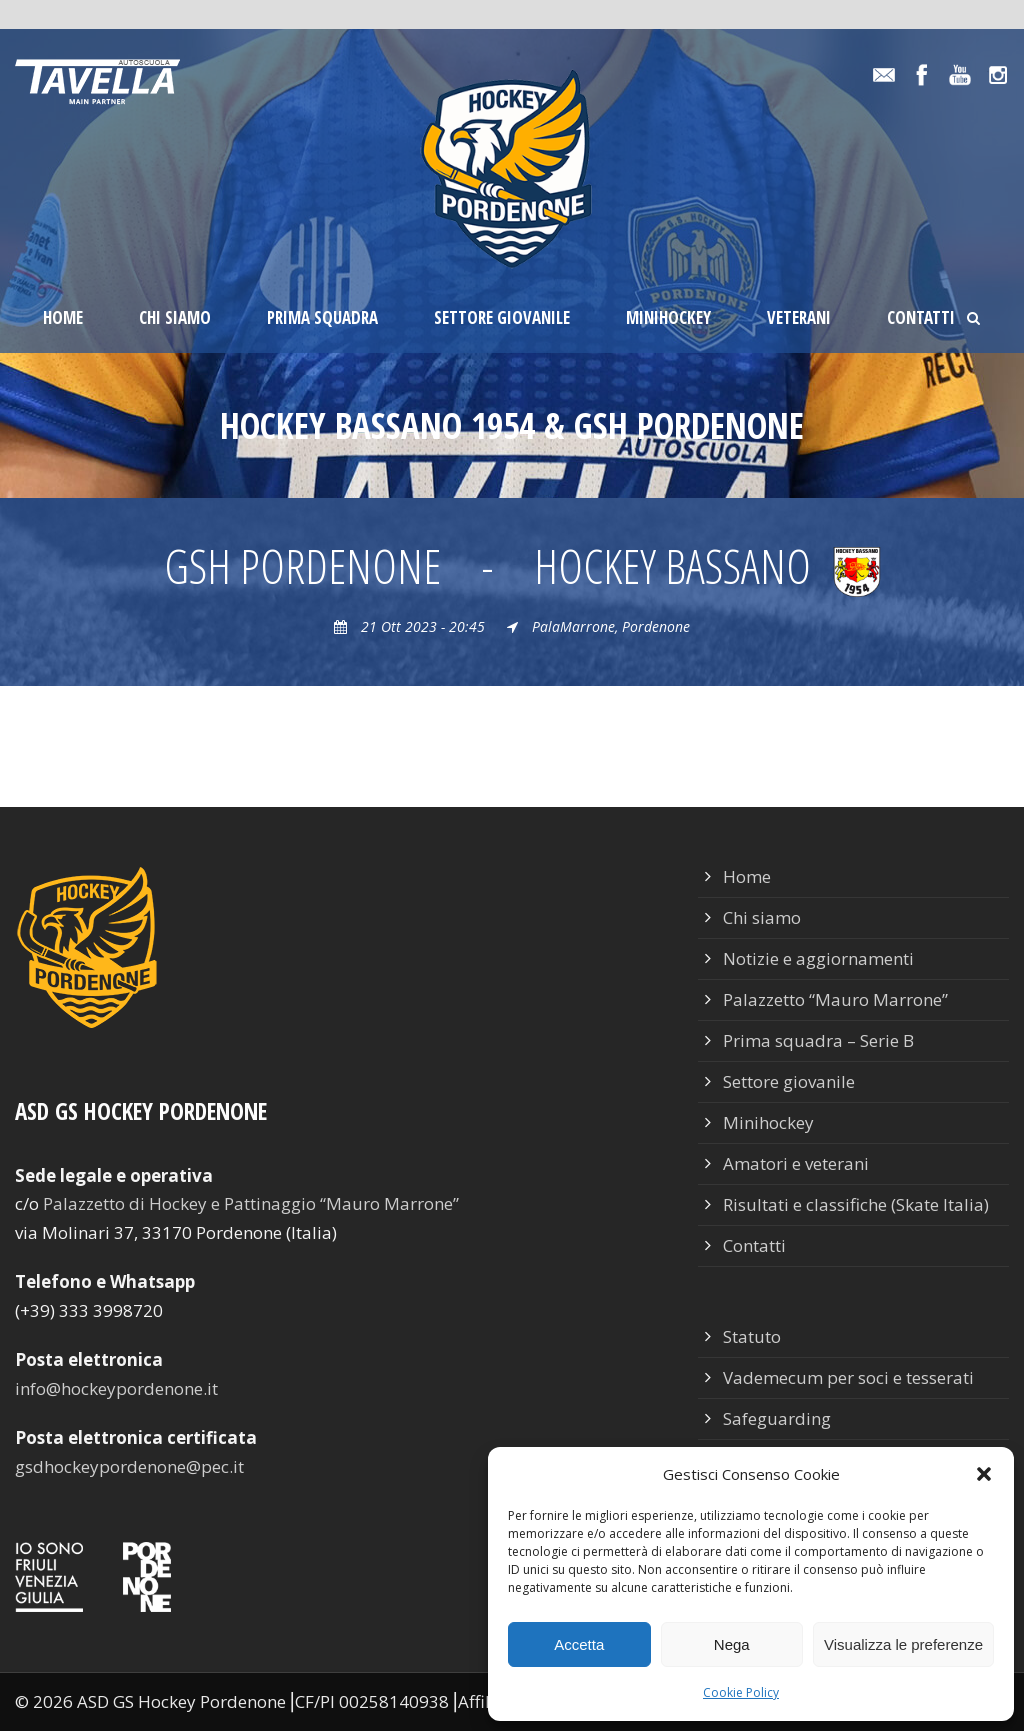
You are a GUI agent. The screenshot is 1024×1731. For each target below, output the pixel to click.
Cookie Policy (741, 1692)
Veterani (799, 317)
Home (63, 317)
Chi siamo (175, 317)
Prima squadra (322, 317)
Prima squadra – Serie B (818, 1040)
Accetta (579, 1644)
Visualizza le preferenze (903, 1644)
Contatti (921, 317)
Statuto (752, 1336)
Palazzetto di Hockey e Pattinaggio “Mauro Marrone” (251, 1203)
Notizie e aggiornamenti (818, 958)
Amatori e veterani (796, 1163)
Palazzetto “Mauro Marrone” (835, 999)
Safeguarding (777, 1418)
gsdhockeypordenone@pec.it (129, 1466)
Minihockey (668, 317)
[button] (984, 1474)
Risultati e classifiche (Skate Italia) (856, 1204)
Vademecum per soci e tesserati (848, 1377)
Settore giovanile (502, 317)
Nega (732, 1644)
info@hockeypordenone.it (116, 1388)
